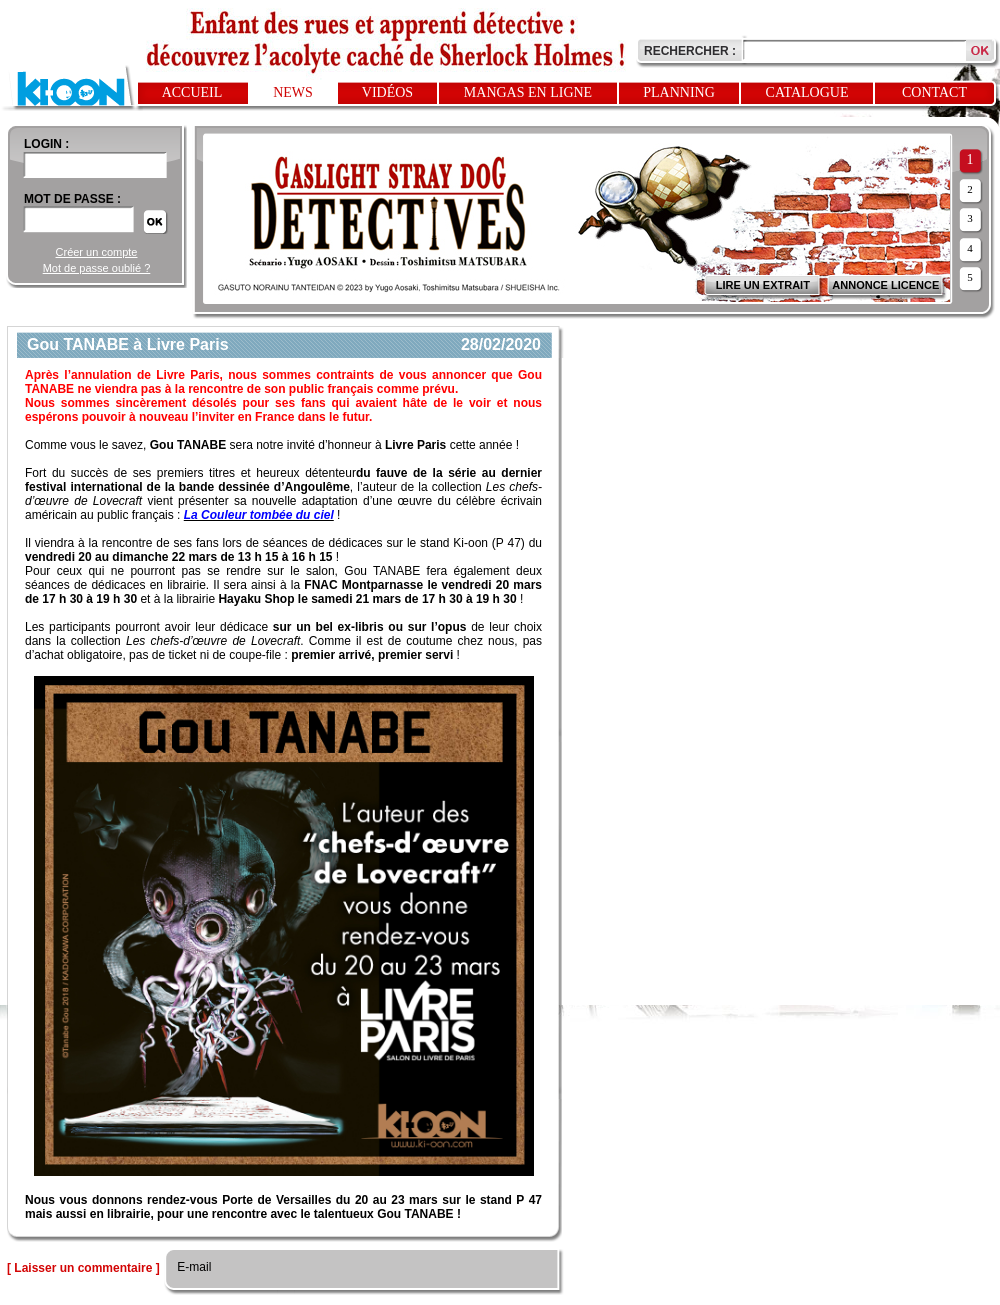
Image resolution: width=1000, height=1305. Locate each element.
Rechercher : (690, 51)
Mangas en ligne (528, 92)
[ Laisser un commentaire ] (83, 1268)
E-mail (192, 1267)
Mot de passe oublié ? (97, 268)
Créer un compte (97, 252)
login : (46, 144)
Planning (679, 92)
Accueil (192, 92)
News (293, 92)
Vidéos (387, 92)
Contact (934, 92)
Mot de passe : (72, 199)
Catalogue (807, 92)
